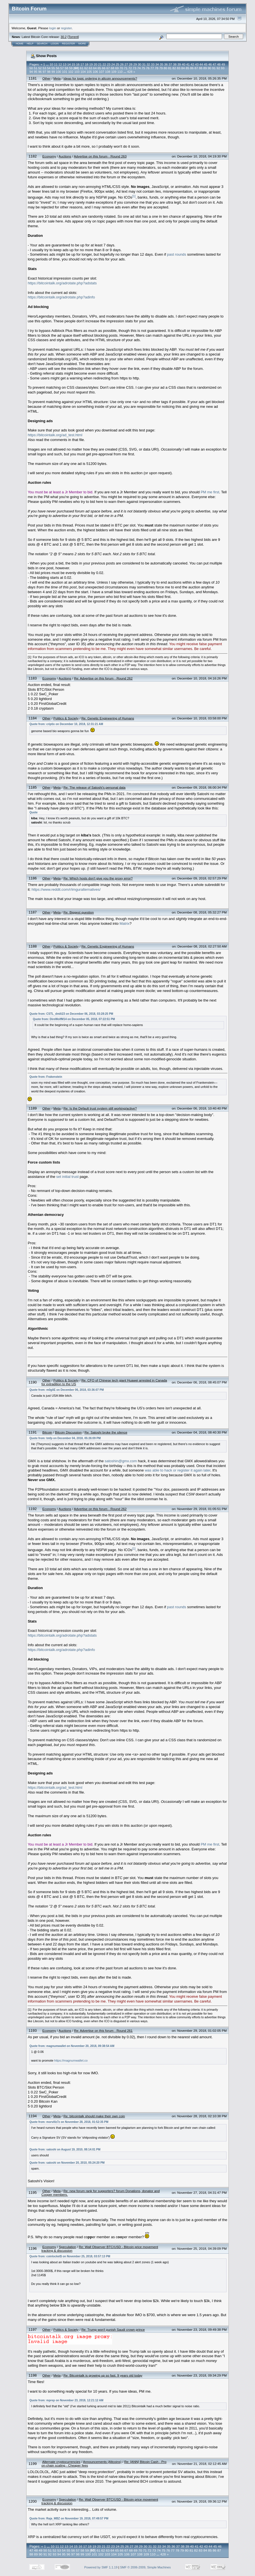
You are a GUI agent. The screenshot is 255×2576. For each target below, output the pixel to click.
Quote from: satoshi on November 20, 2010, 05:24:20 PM (67, 2162)
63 (90, 68)
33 (152, 64)
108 (107, 71)
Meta (57, 78)
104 (83, 71)
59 (70, 68)
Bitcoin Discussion (68, 1432)
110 (120, 71)
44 (201, 64)
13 (64, 64)
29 (135, 64)
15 (73, 64)
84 (183, 68)
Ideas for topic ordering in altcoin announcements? (100, 78)
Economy (49, 156)
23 (108, 64)
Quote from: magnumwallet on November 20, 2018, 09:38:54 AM (71, 2046)
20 (95, 64)
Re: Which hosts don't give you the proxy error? (98, 878)
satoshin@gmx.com (121, 1461)
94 (31, 71)
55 (53, 68)
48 (218, 64)
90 (209, 68)
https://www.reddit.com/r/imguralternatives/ (66, 889)
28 (130, 64)
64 (95, 68)
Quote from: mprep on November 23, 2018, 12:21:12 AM (66, 2400)
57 (62, 68)
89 (205, 68)
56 (57, 68)
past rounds (176, 254)
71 (125, 68)
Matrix (124, 923)
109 (114, 71)
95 (35, 71)
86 (192, 68)
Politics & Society (66, 718)
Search (42, 43)
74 (139, 68)
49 (223, 64)
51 (35, 68)
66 (103, 68)
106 (95, 71)
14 (69, 64)
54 (48, 68)
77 (152, 68)
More (82, 43)
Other (46, 78)
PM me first (210, 492)
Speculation (67, 2247)
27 (126, 64)
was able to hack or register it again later (177, 1470)
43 (196, 64)
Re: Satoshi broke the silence (106, 1432)
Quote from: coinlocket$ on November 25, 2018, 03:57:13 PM (69, 2256)
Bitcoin (47, 1432)
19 (91, 64)
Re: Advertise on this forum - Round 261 (103, 2030)
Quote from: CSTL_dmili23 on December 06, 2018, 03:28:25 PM (71, 1013)
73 (134, 68)
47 (214, 64)
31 (144, 64)
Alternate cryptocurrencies (61, 2461)
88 (200, 68)
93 (222, 68)
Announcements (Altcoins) (102, 2461)
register (66, 28)
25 (117, 64)
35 (161, 64)
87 (196, 68)
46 (210, 64)
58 (66, 68)
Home (19, 43)
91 (214, 68)
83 (178, 68)
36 (166, 64)
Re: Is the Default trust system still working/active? (100, 1108)
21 (99, 64)
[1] (134, 196)
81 (169, 68)
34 (157, 64)
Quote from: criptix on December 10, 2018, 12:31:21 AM (66, 724)
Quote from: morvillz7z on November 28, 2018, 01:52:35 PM (68, 2121)
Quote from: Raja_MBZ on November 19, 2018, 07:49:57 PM (68, 2518)
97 (44, 71)
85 (187, 68)
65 (99, 68)
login (52, 28)
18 (86, 64)
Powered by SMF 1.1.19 (100, 2567)
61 (81, 68)
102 (71, 71)
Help (30, 43)
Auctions (65, 156)
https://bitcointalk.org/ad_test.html (55, 435)
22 (104, 64)
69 (117, 68)
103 (77, 71)
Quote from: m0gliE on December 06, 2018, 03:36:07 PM (66, 1389)
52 (40, 68)
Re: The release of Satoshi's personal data (94, 787)
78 (156, 68)
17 (82, 64)
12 (60, 64)
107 (101, 71)
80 (165, 68)
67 (108, 68)
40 (183, 64)
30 (139, 64)
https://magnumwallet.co (71, 2060)
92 (218, 68)
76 (147, 68)
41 (188, 64)
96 (40, 71)
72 (130, 68)
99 (53, 71)
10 (51, 64)
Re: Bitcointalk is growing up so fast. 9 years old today (102, 2375)
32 (148, 64)
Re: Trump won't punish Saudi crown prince (113, 2329)
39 (179, 64)
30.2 (63, 37)
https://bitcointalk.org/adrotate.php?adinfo (61, 297)
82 (174, 68)
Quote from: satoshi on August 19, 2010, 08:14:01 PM (64, 2149)
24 (113, 64)
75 (143, 68)
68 (112, 68)
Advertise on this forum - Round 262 (100, 1509)
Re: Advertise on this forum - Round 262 (103, 678)
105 (89, 71)
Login (55, 43)
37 (170, 64)
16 (77, 64)
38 (174, 64)
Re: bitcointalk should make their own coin (94, 2116)
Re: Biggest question (78, 912)
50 (31, 68)
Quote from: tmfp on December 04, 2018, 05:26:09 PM (65, 1438)
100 (58, 71)
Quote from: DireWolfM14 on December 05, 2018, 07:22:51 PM (74, 1019)
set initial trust (67, 1177)
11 (55, 64)
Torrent (73, 37)
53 (44, 68)
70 (121, 68)
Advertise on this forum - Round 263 (100, 156)
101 (64, 71)
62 (86, 68)
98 (48, 71)
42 (192, 64)
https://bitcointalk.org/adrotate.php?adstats (62, 283)
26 (121, 64)
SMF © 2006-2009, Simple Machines (145, 2567)
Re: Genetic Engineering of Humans (107, 718)
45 (205, 64)
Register (68, 43)
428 (129, 71)
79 (161, 68)
